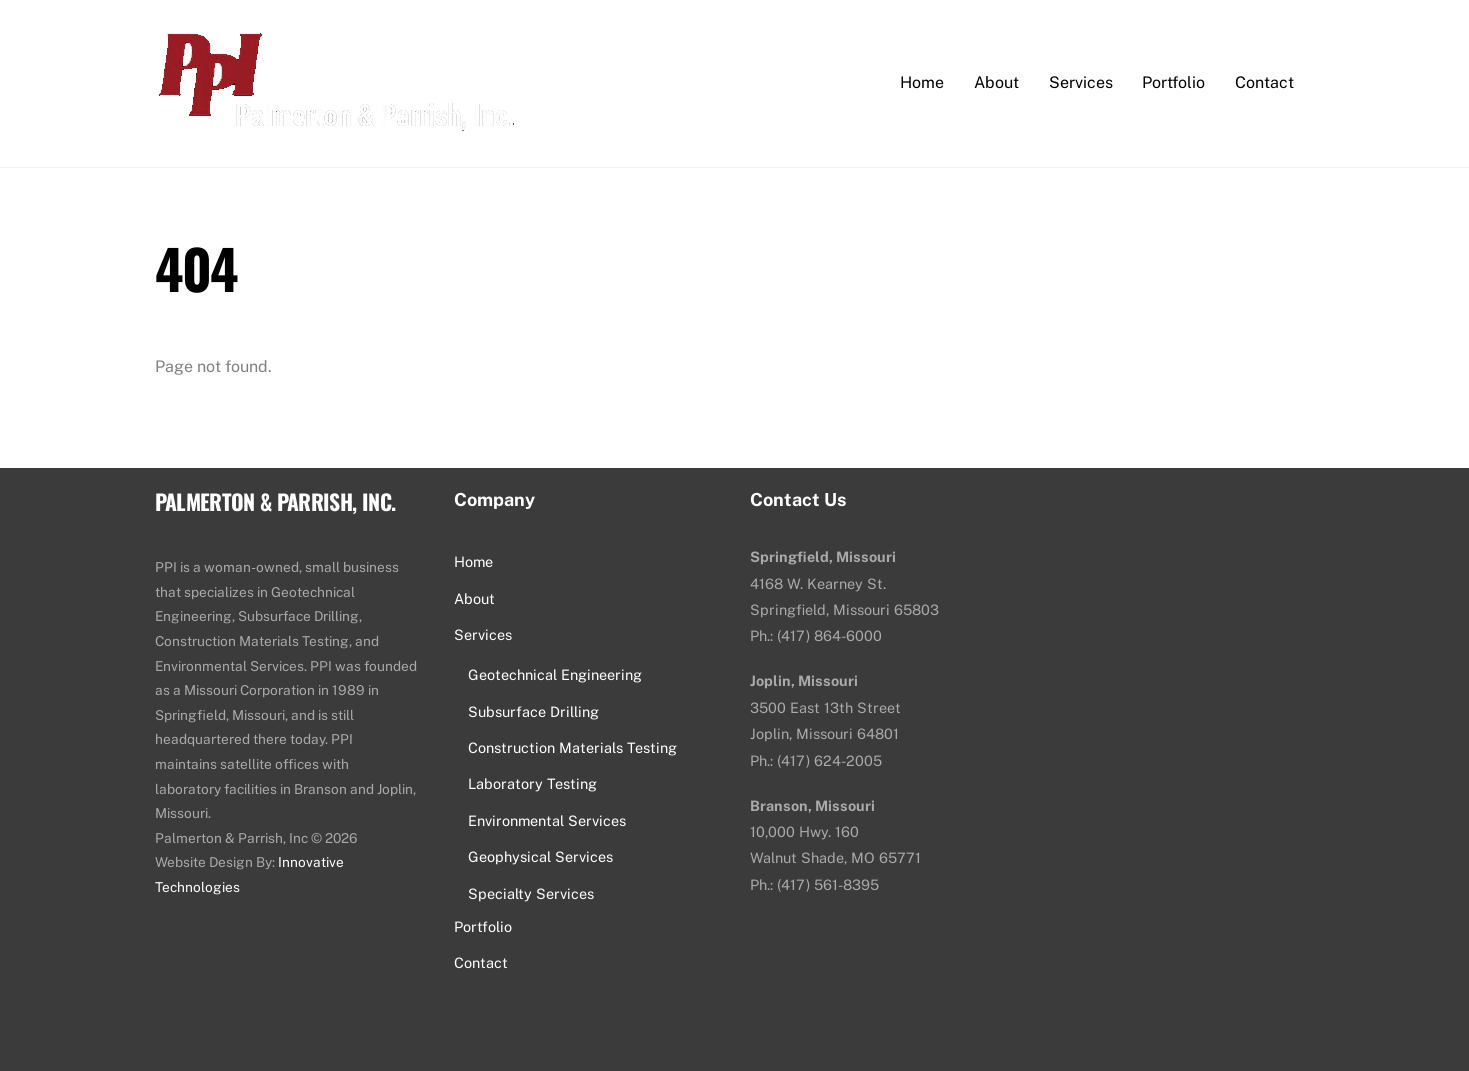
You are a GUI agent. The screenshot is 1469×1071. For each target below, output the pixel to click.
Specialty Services (531, 893)
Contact (1264, 82)
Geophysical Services (540, 856)
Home (922, 82)
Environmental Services (547, 820)
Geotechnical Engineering (555, 674)
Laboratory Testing (532, 783)
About (996, 82)
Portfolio (1173, 82)
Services (1081, 82)
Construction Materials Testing (572, 747)
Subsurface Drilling (533, 711)
